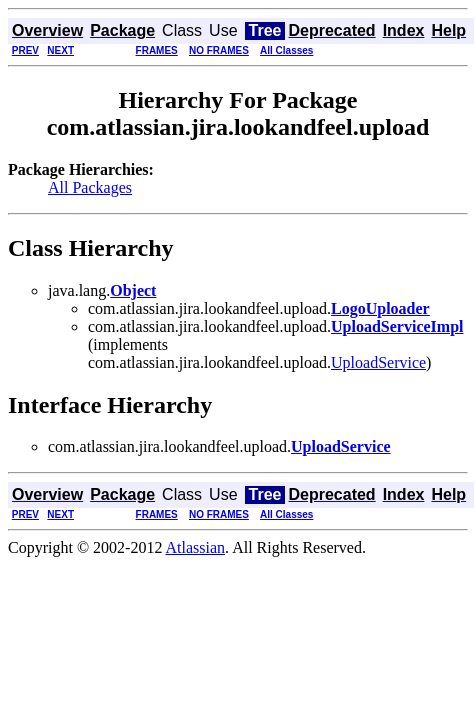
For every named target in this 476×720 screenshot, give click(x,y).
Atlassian (196, 547)
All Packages (90, 187)
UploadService (378, 362)
